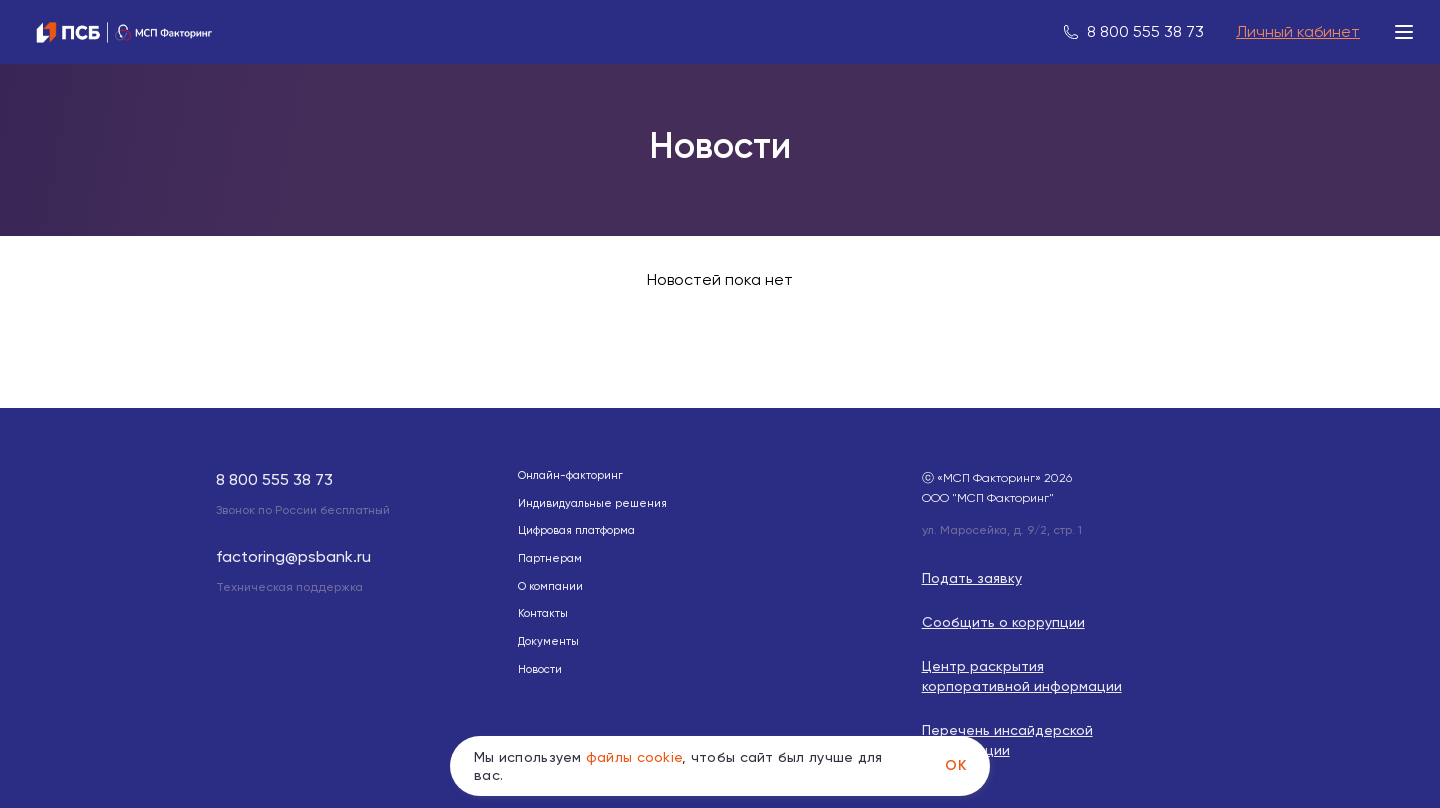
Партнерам (550, 558)
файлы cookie (634, 757)
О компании (550, 586)
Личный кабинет (1298, 31)
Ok (955, 765)
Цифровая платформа (576, 530)
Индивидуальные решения (592, 503)
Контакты (543, 613)
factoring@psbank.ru (293, 556)
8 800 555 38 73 (1145, 31)
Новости (540, 669)
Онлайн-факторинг (570, 475)
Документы (548, 641)
